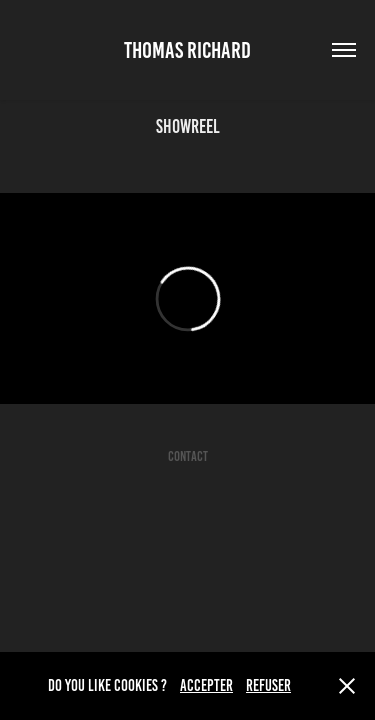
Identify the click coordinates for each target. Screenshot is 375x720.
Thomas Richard (187, 50)
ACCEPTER (206, 685)
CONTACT (188, 456)
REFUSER (268, 685)
